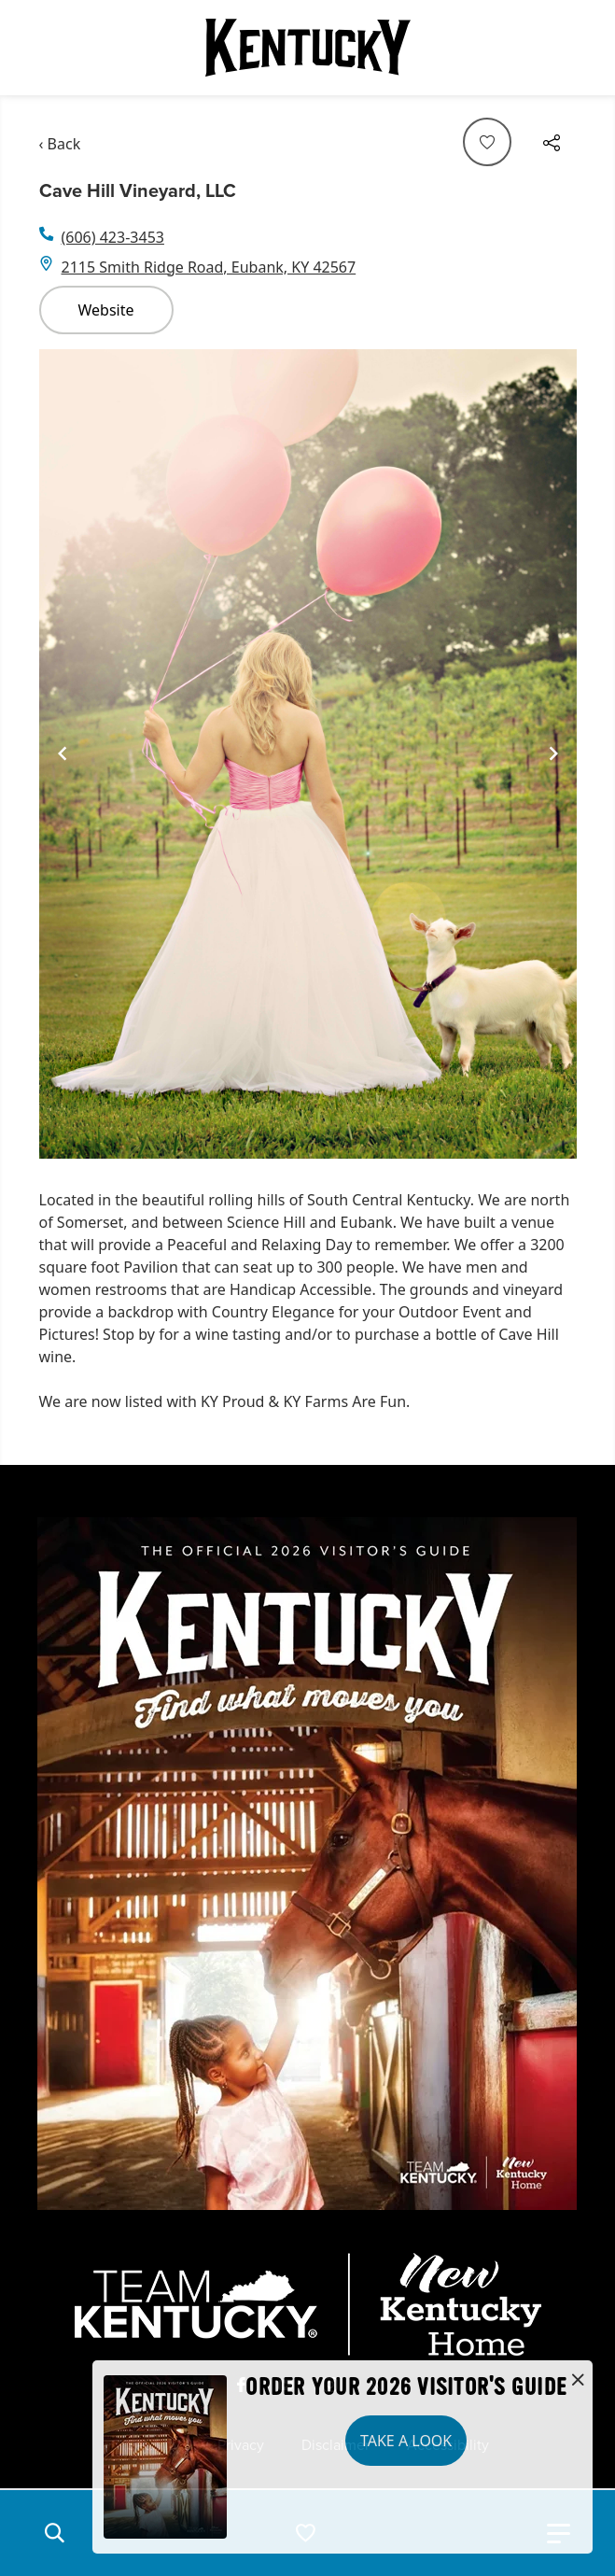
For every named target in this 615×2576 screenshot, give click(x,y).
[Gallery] (308, 754)
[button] (54, 2533)
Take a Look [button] (406, 2440)
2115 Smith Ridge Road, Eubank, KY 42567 (209, 267)
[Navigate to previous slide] (63, 753)
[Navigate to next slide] (553, 753)
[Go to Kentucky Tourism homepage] (308, 48)
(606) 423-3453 (113, 237)
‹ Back (60, 144)
